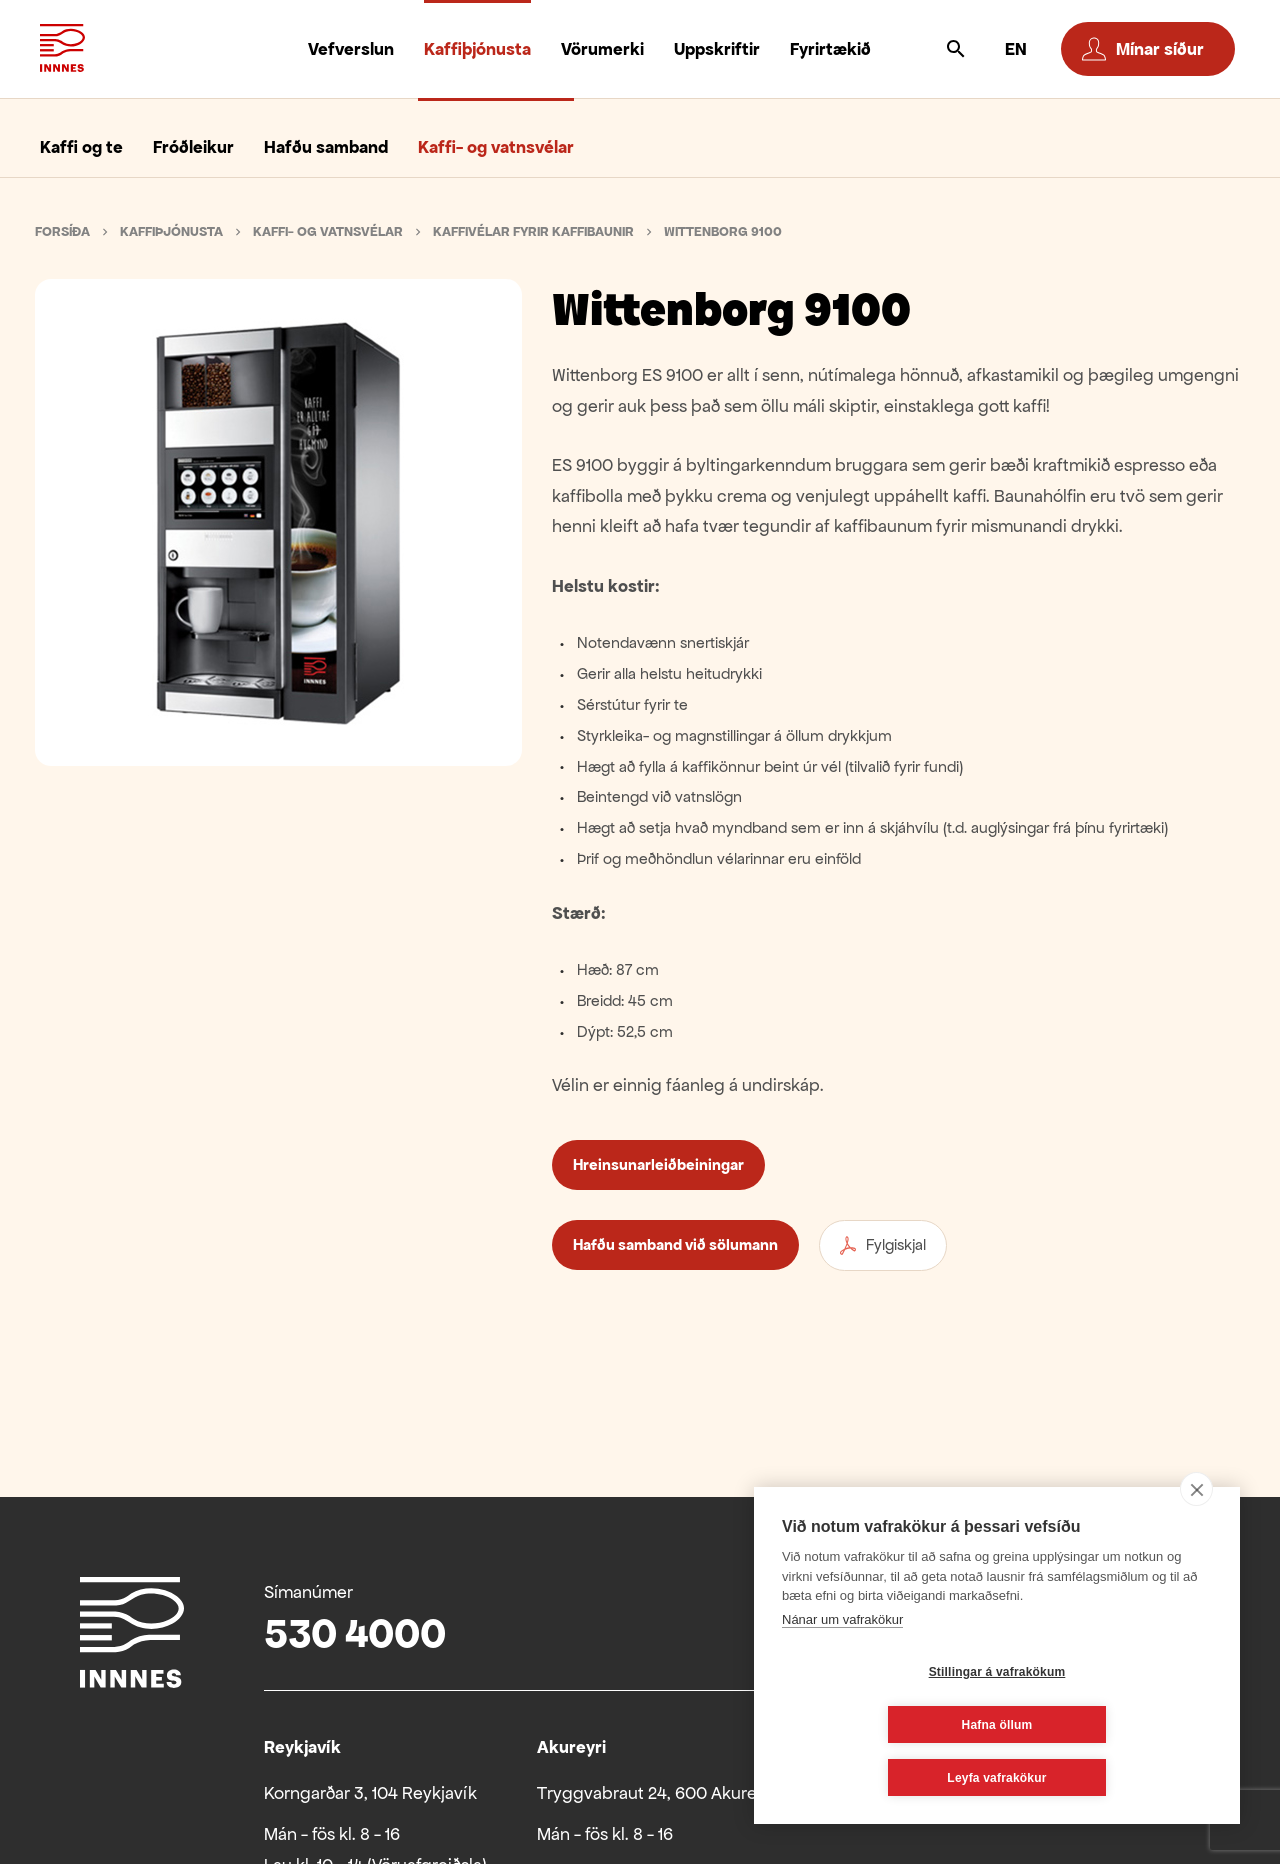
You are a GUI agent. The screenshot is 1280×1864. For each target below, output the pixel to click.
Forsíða (62, 231)
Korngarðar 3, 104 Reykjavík (370, 1793)
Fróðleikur (193, 147)
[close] (1196, 1542)
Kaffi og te (81, 147)
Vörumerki (602, 49)
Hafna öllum (1116, 1725)
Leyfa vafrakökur (996, 1778)
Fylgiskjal (883, 1245)
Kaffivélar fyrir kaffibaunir (533, 231)
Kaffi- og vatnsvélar (496, 147)
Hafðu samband (326, 147)
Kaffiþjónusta (477, 49)
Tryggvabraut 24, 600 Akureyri (656, 1793)
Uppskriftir (717, 49)
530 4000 (355, 1633)
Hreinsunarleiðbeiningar (658, 1164)
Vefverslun (351, 49)
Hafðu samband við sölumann (675, 1244)
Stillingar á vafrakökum (878, 1725)
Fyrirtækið (830, 49)
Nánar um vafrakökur (842, 1672)
